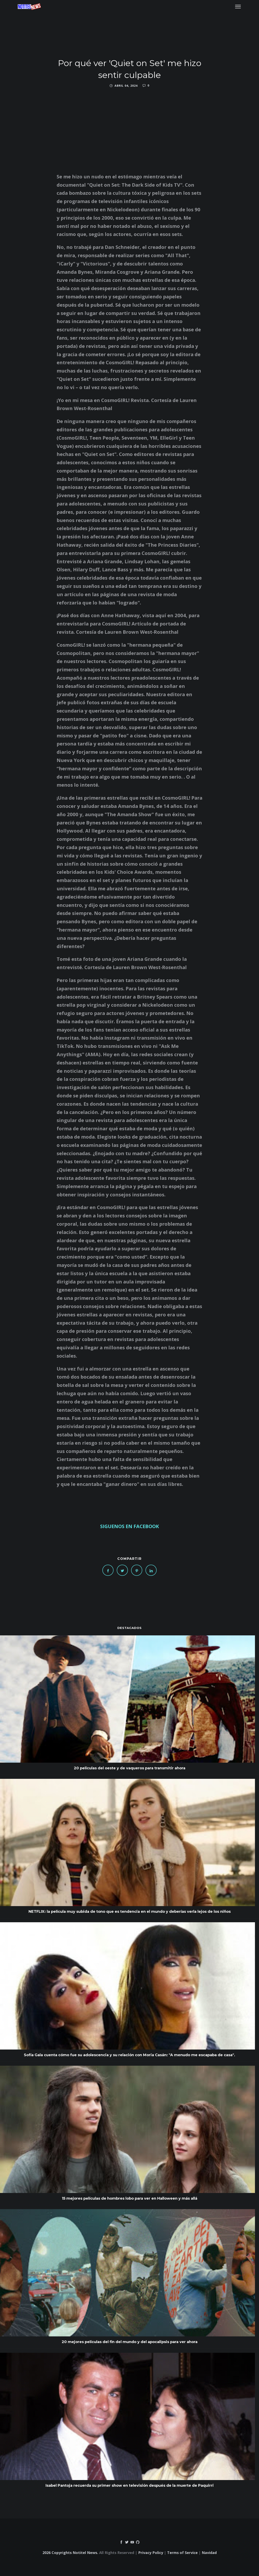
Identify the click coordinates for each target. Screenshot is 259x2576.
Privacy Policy (150, 2552)
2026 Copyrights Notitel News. (70, 2552)
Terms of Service (182, 2552)
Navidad (209, 2552)
